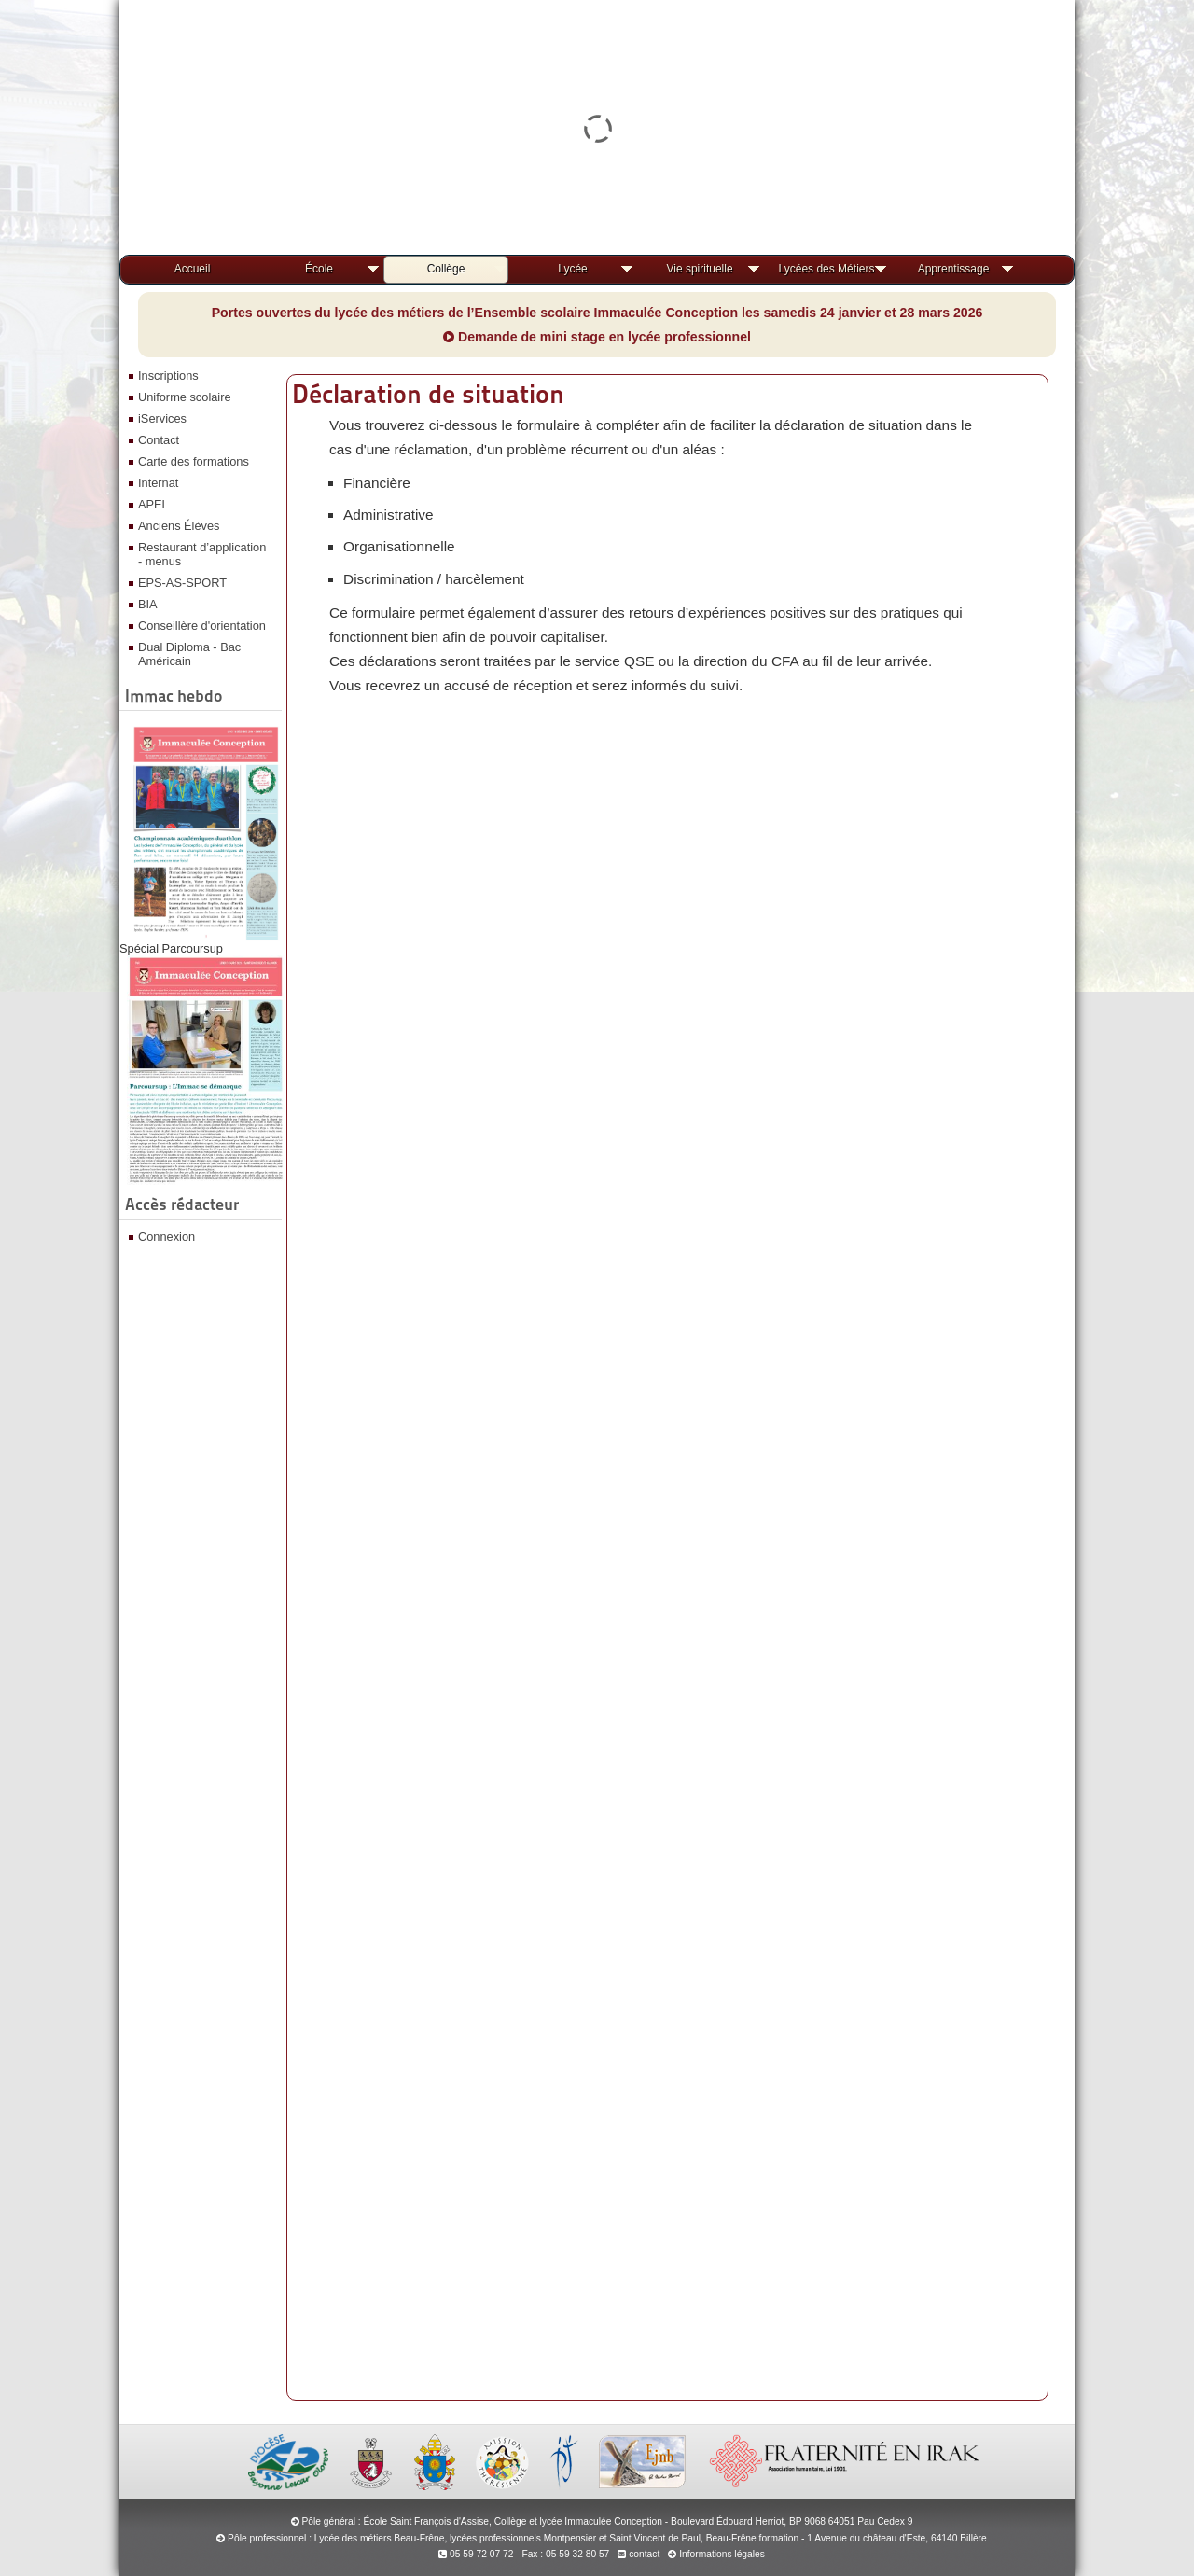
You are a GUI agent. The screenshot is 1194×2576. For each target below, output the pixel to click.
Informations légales (722, 2554)
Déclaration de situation (428, 394)
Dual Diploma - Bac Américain (189, 654)
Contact (158, 440)
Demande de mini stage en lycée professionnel (597, 336)
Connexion (166, 1237)
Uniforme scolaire (184, 397)
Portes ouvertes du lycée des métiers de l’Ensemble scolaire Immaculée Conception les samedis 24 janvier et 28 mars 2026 (597, 312)
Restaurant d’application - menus (202, 554)
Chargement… (665, 1548)
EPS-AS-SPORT (182, 583)
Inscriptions (168, 376)
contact (638, 2554)
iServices (162, 418)
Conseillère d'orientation (202, 626)
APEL (153, 504)
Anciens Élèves (179, 526)
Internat (158, 483)
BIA (148, 604)
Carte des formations (193, 461)
